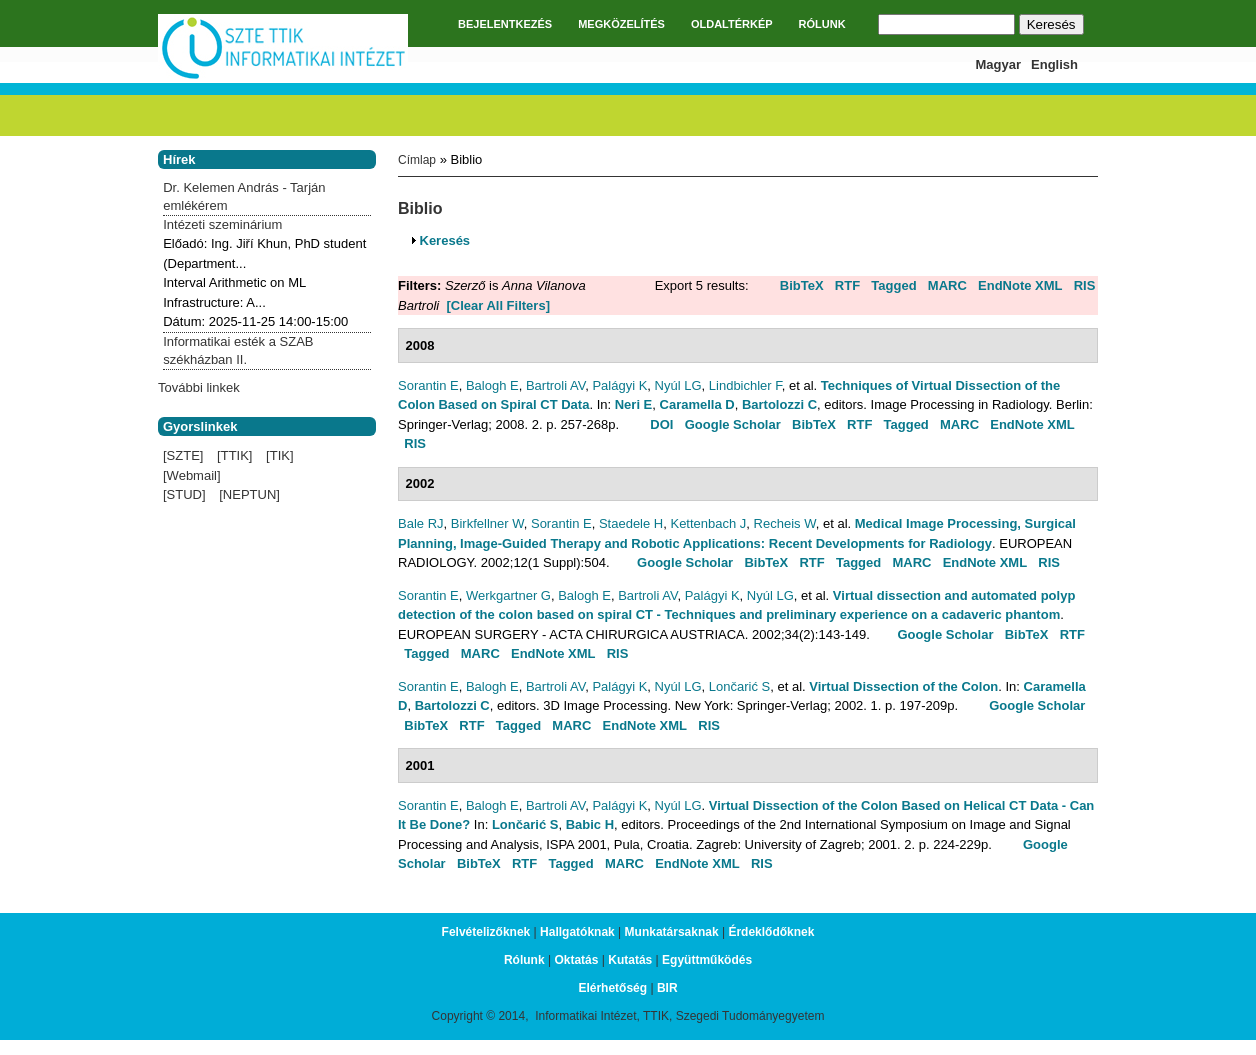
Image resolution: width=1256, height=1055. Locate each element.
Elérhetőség (612, 988)
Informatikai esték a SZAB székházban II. (238, 350)
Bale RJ (421, 523)
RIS (1085, 285)
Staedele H (631, 523)
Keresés (445, 240)
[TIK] (279, 455)
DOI (661, 424)
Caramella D (697, 404)
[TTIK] (234, 455)
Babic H (590, 824)
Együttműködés (707, 960)
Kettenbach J (708, 523)
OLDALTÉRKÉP (732, 24)
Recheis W (785, 523)
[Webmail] (192, 475)
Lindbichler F (745, 385)
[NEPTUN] (249, 494)
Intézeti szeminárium (222, 224)
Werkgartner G (508, 595)
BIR (667, 988)
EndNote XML (1020, 285)
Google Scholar (733, 424)
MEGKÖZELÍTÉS (621, 24)
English (1054, 64)
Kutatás (630, 960)
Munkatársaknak (672, 932)
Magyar (999, 64)
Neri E (634, 404)
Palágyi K (619, 385)
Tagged (893, 285)
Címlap (417, 160)
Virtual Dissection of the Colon (903, 686)
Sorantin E (428, 385)
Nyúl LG (678, 385)
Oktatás (576, 960)
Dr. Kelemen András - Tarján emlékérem (244, 196)
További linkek (199, 387)
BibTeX (802, 285)
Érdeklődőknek (771, 932)
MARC (947, 285)
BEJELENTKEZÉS (505, 24)
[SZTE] (183, 455)
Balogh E (492, 385)
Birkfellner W (487, 523)
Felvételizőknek (486, 932)
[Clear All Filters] (498, 305)
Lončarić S (739, 686)
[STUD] (184, 494)
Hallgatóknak (577, 932)
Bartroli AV (555, 385)
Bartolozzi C (779, 404)
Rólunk (524, 960)
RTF (847, 285)
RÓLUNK (822, 24)
